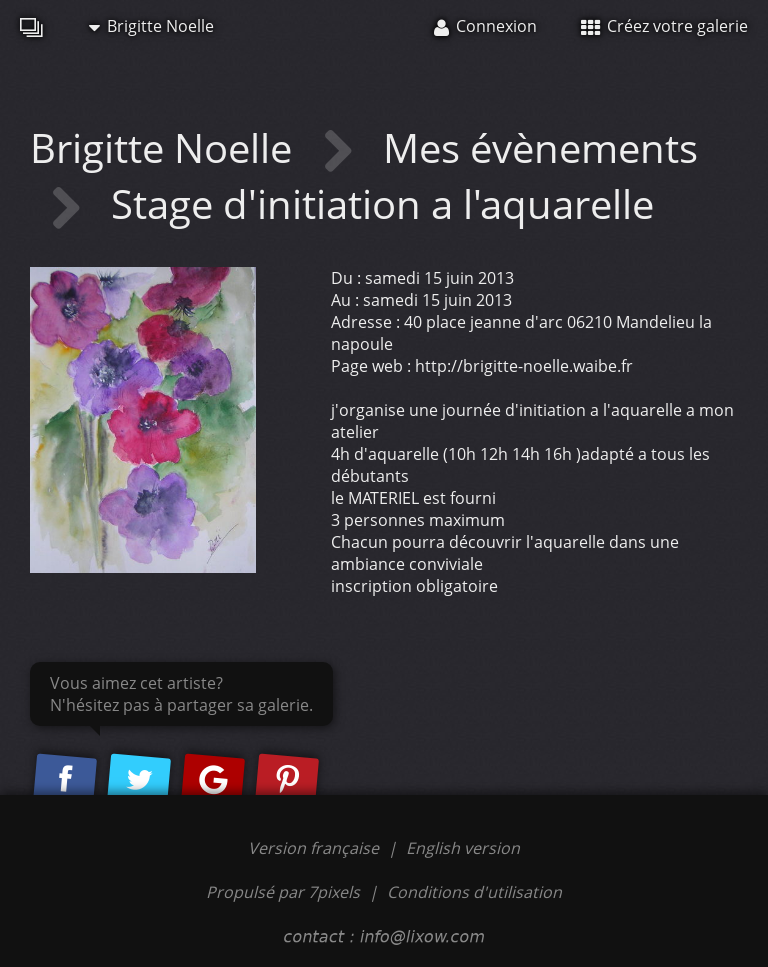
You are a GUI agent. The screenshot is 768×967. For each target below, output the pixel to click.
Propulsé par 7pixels (283, 892)
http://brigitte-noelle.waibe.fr (524, 366)
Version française (315, 848)
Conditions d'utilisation (474, 892)
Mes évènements (540, 147)
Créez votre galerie (664, 26)
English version (463, 848)
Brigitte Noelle (151, 26)
